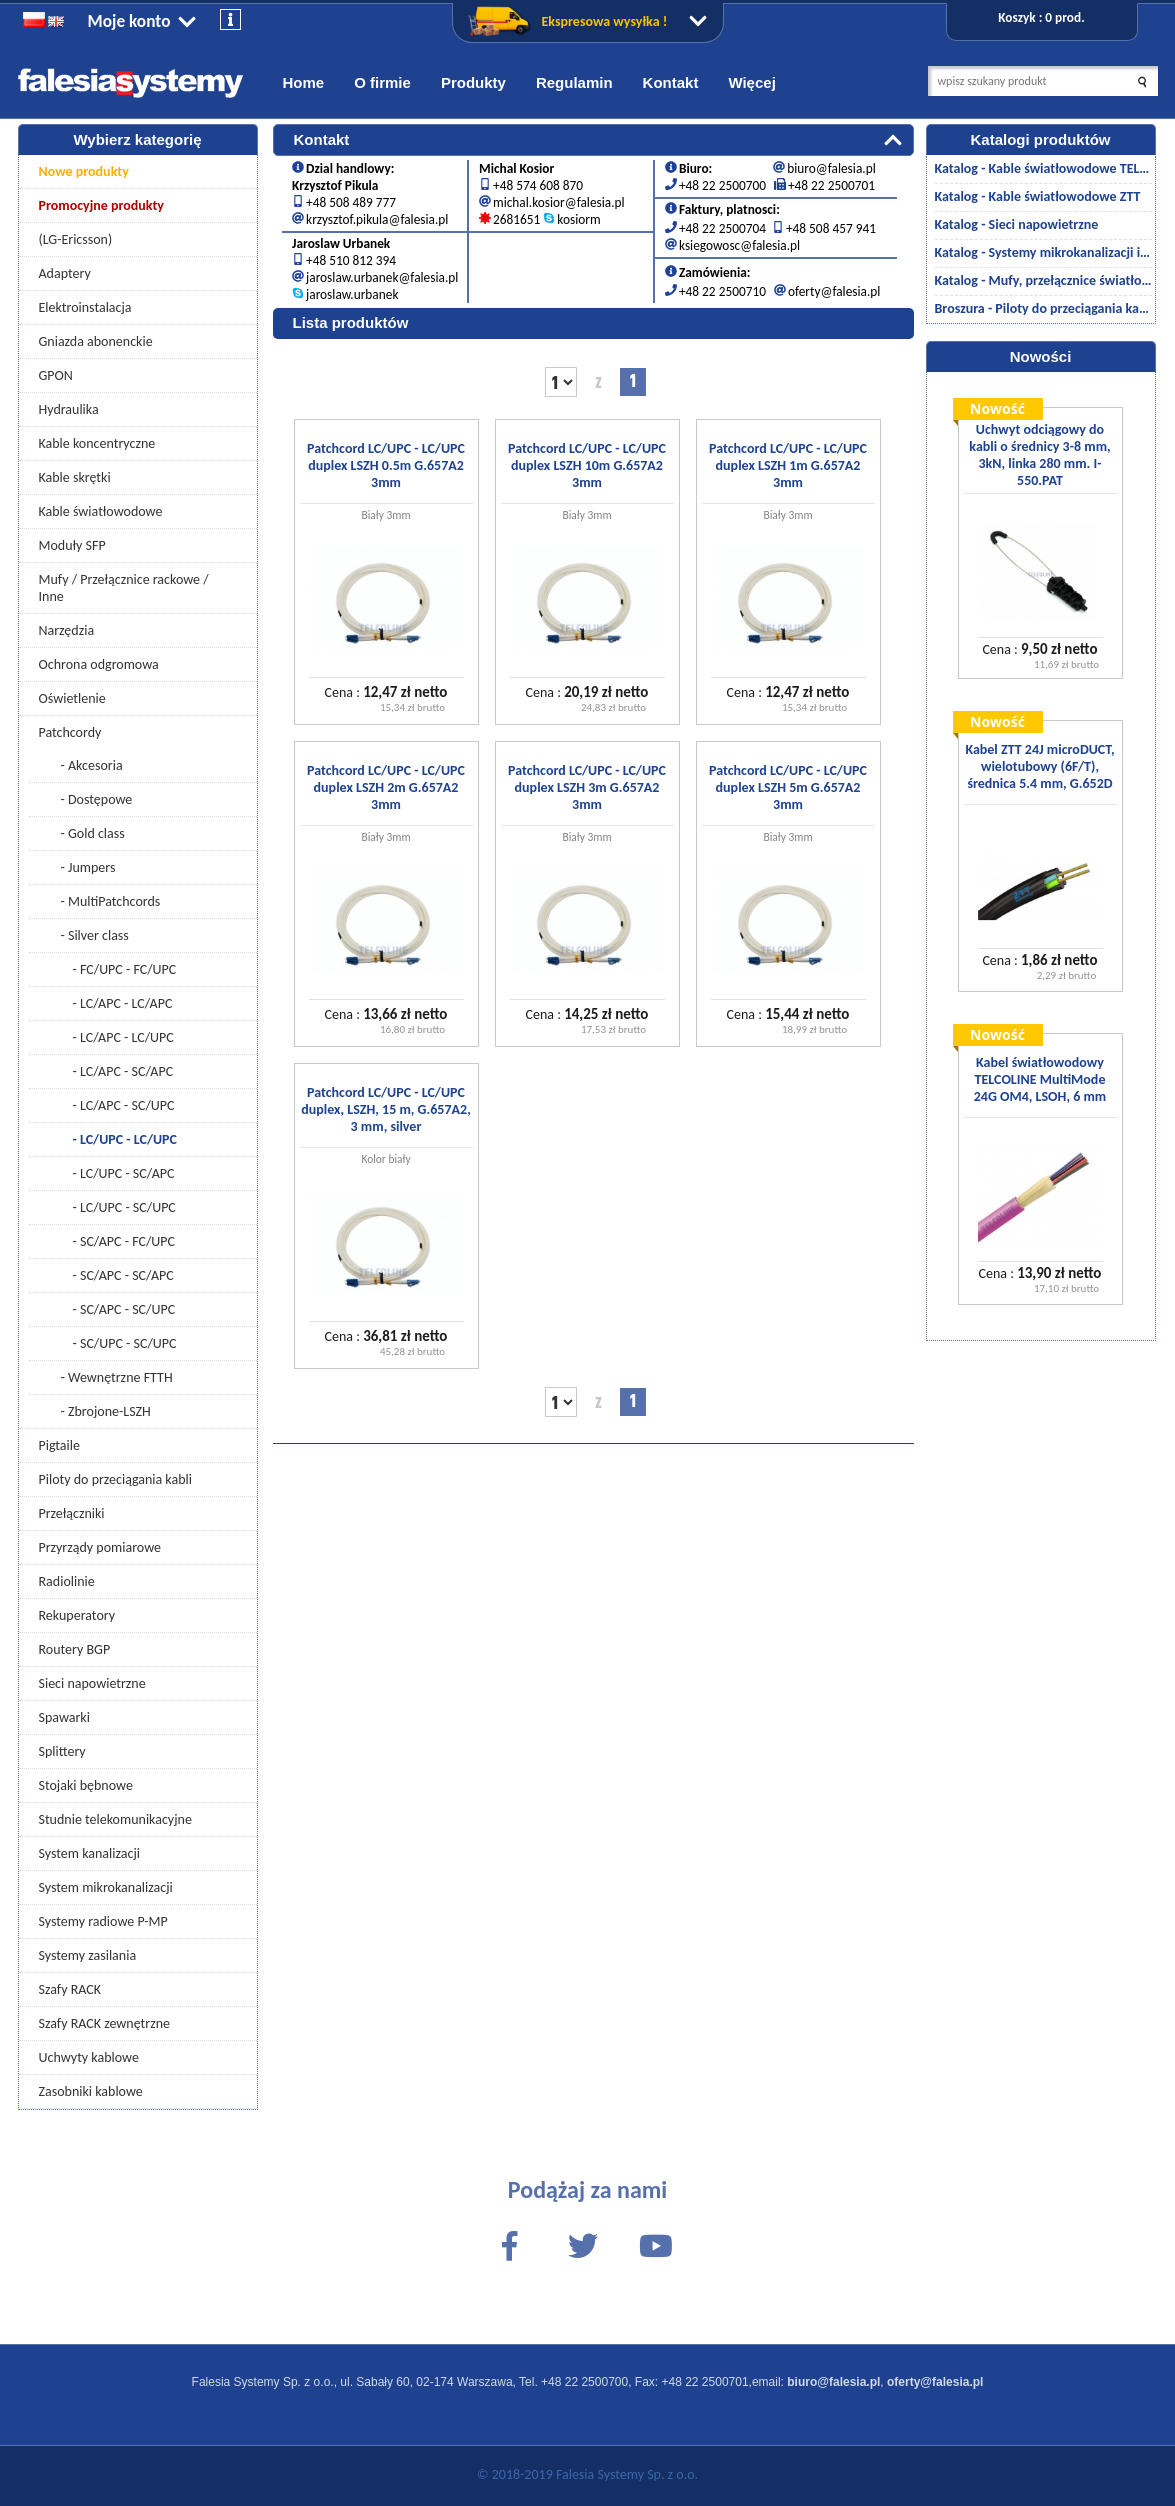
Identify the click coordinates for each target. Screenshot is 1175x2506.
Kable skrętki (75, 477)
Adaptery (65, 273)
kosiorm (578, 219)
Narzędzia (67, 630)
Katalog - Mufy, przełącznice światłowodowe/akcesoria (1043, 280)
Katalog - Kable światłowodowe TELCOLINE (1043, 168)
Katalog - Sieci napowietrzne (1017, 224)
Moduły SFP (72, 545)
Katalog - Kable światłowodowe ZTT (1038, 196)
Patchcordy (70, 732)
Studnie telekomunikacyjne (115, 1819)
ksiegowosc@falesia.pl (739, 245)
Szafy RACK (70, 1989)
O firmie (382, 82)
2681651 (516, 219)
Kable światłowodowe (101, 511)
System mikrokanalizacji (106, 1887)
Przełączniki (72, 1513)
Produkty (473, 82)
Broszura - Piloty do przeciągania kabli (1043, 308)
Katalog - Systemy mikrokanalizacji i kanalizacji (1043, 252)
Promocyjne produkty (102, 205)
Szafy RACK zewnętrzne (105, 2023)
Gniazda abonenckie (96, 341)
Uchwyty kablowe (89, 2057)
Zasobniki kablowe (91, 2091)
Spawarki (64, 1717)
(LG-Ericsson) (76, 239)
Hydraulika (69, 409)
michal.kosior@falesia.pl (559, 202)
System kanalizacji (89, 1853)
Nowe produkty (84, 171)
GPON (56, 375)
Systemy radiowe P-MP (103, 1921)
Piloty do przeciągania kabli (115, 1479)
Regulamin (574, 82)
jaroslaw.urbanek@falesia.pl (382, 277)
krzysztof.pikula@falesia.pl (377, 219)
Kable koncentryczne (97, 443)
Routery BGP (75, 1649)
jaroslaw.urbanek (352, 294)
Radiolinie (67, 1581)
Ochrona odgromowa (99, 664)
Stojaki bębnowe (86, 1785)
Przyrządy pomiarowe (100, 1547)
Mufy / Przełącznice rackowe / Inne (124, 588)
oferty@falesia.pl (834, 291)
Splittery (62, 1751)
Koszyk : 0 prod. (1041, 17)
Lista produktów (351, 322)
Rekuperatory (77, 1615)
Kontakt (671, 82)
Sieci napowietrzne (92, 1683)
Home (304, 82)
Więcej (751, 82)
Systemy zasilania (88, 1955)
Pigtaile (59, 1445)
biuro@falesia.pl (831, 168)
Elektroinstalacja (85, 307)
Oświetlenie (72, 698)
